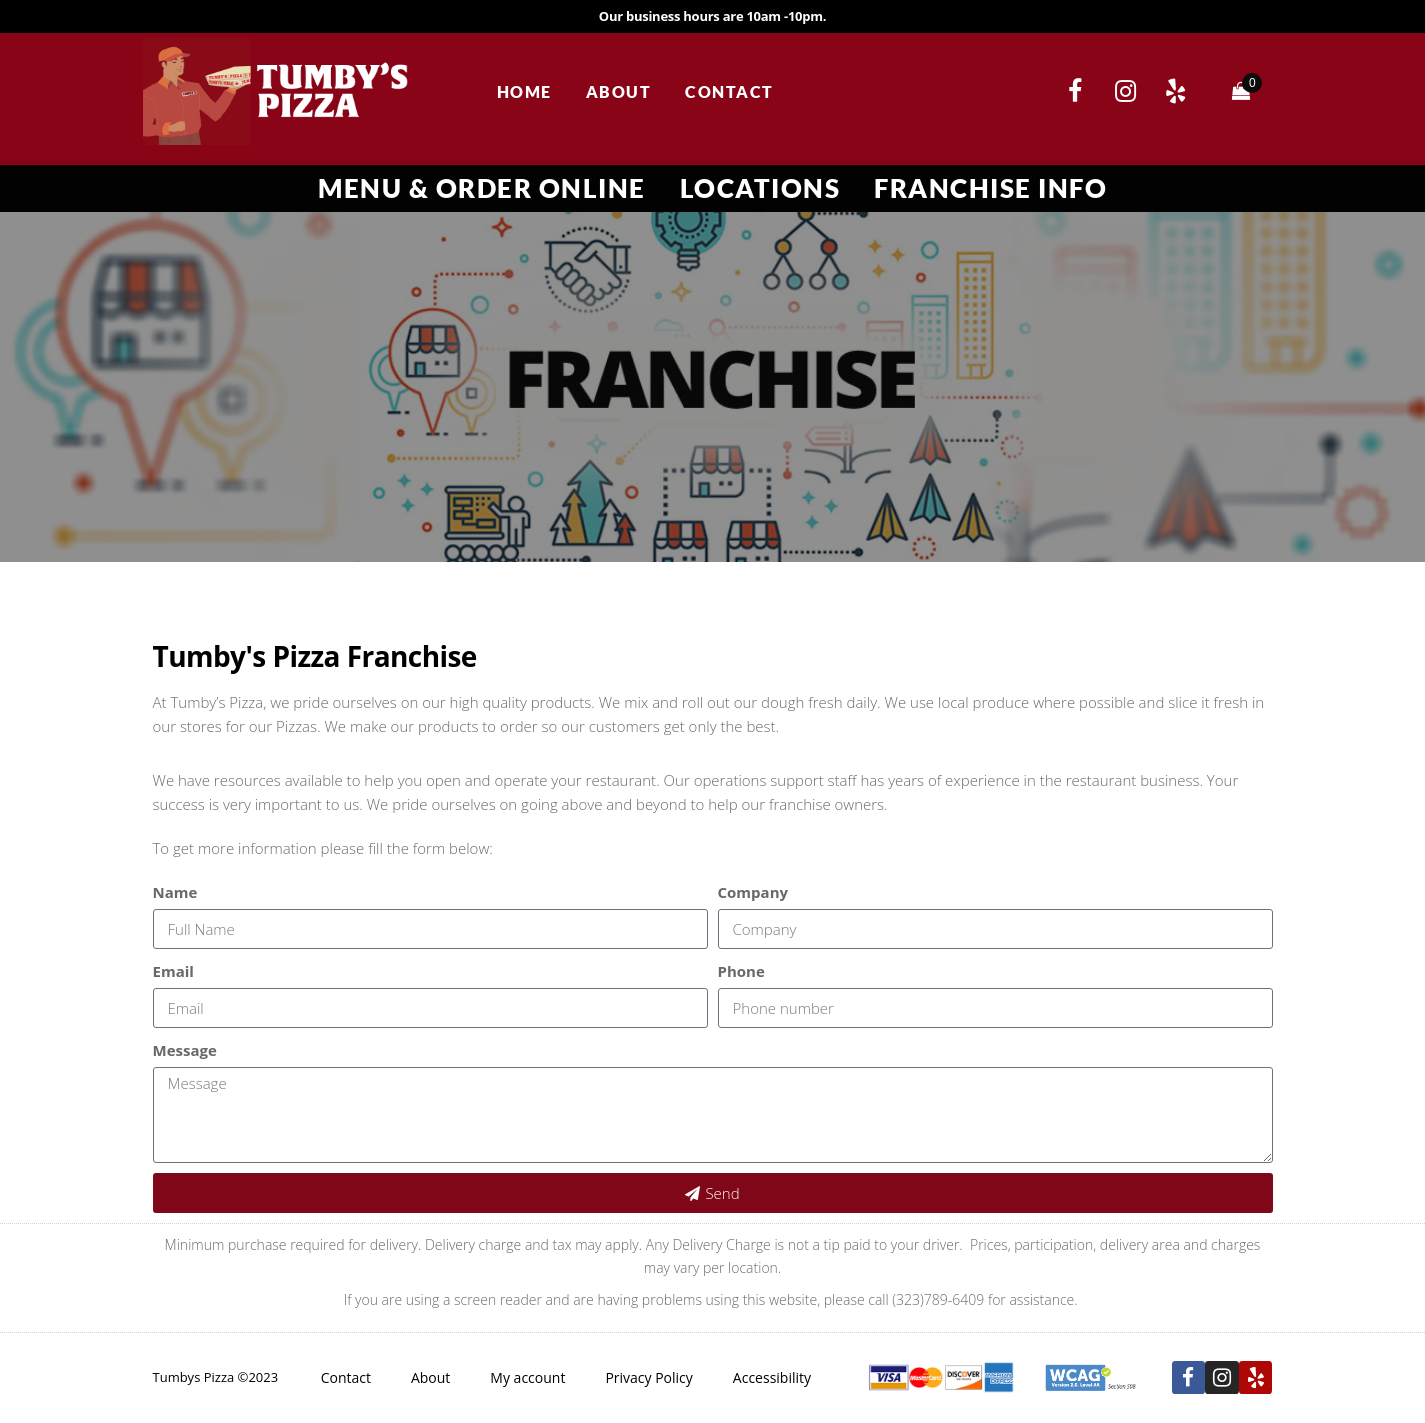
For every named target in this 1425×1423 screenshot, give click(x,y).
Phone (741, 971)
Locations (760, 188)
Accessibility (772, 1377)
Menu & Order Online (482, 188)
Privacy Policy (648, 1377)
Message (185, 1050)
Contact (729, 91)
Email (173, 971)
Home (524, 91)
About (619, 91)
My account (527, 1377)
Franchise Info (990, 188)
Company (753, 892)
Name (175, 892)
